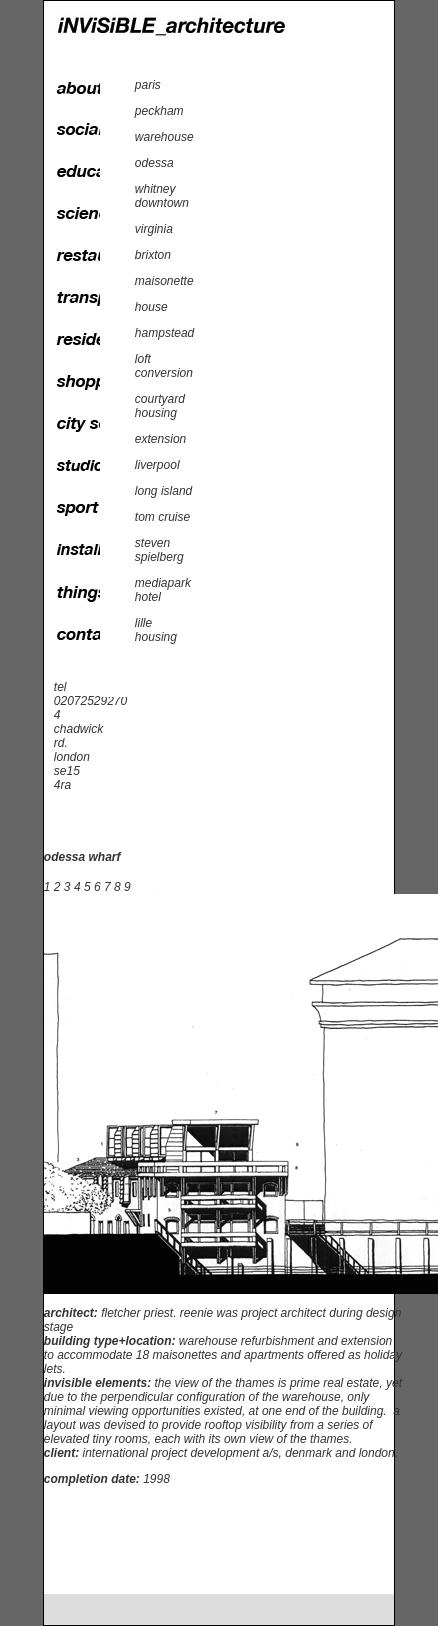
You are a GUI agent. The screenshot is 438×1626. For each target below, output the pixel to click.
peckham (159, 111)
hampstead (164, 333)
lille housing (156, 630)
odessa (154, 163)
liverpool (157, 465)
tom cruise (162, 517)
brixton (153, 255)
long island (163, 491)
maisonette (164, 281)
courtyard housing (160, 406)
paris (148, 85)
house (151, 307)
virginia (154, 229)
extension (160, 439)
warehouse (164, 137)
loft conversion (164, 366)
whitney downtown (162, 196)
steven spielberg (159, 550)
